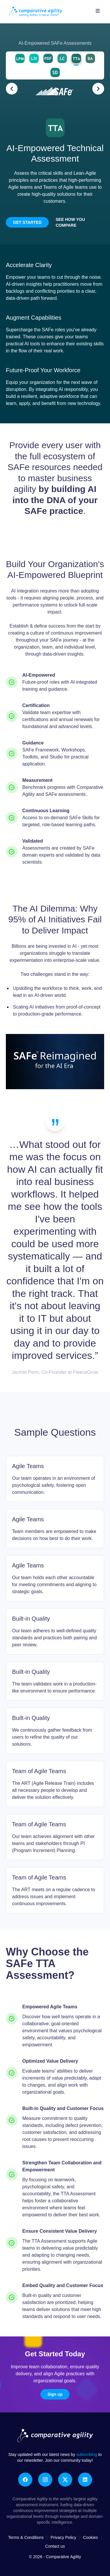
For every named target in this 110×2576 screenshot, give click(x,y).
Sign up (55, 2394)
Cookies (90, 2537)
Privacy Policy (63, 2537)
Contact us (55, 2546)
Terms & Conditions (25, 2537)
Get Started (27, 222)
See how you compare (70, 222)
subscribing (87, 2454)
